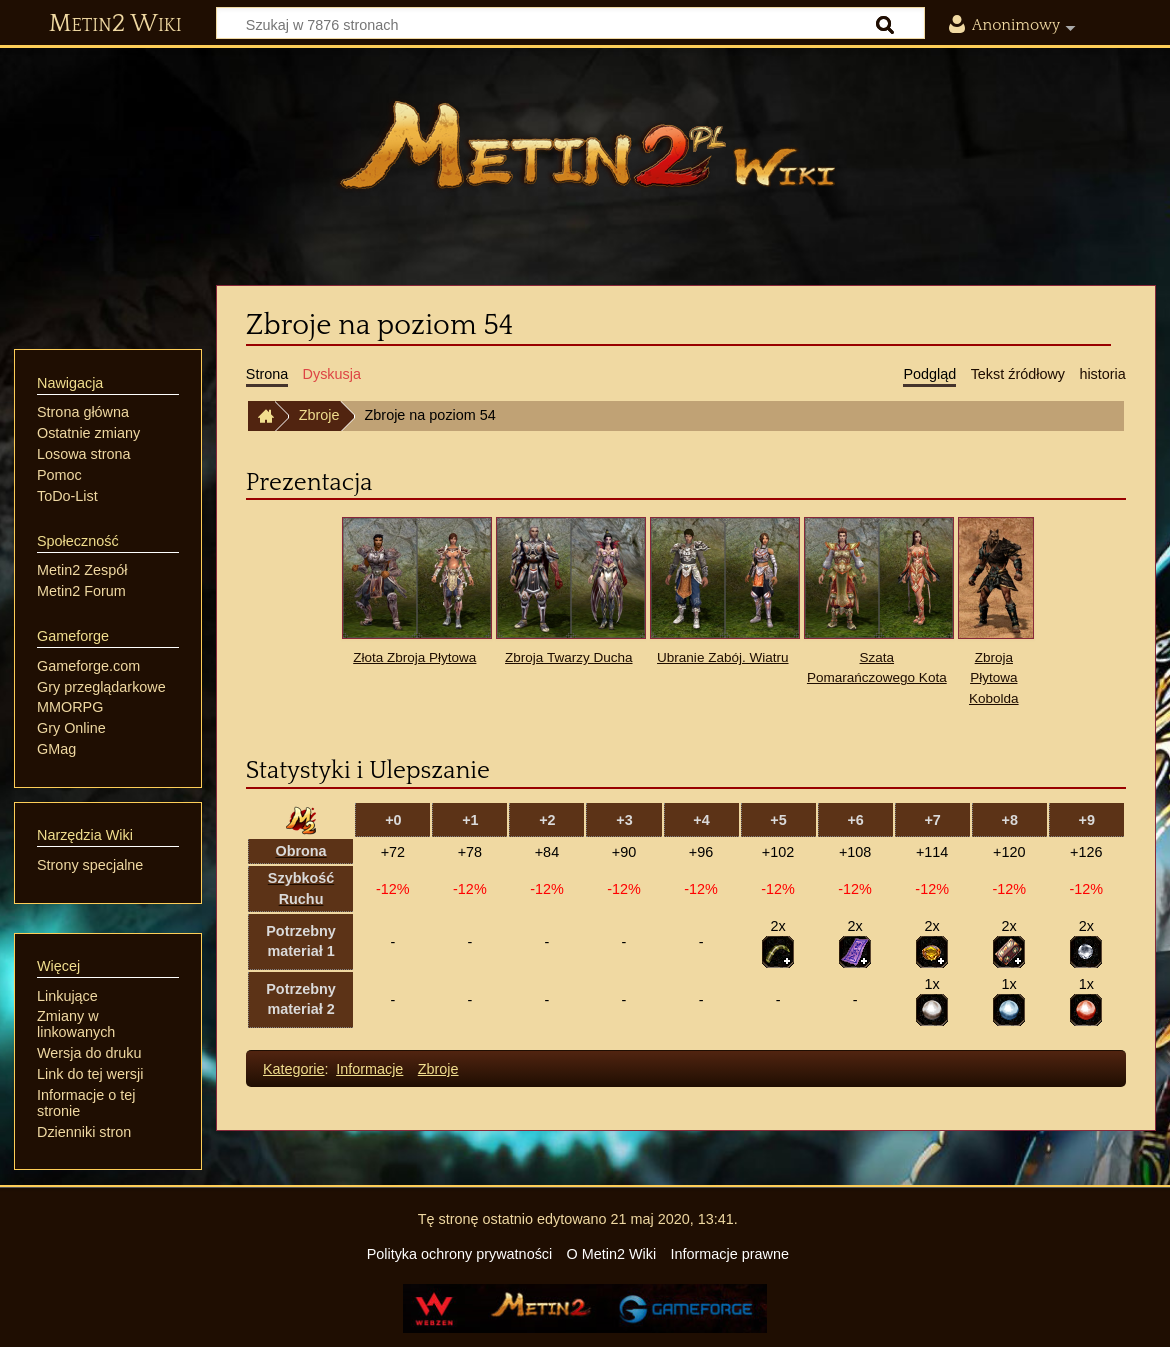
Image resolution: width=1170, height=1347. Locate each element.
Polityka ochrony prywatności (460, 1254)
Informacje (369, 1069)
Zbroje (319, 415)
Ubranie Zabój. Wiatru (722, 657)
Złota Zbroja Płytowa (414, 657)
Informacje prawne (730, 1254)
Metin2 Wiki (115, 24)
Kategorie (294, 1069)
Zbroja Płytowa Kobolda (994, 678)
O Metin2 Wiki (612, 1254)
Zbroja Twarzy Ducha (568, 657)
